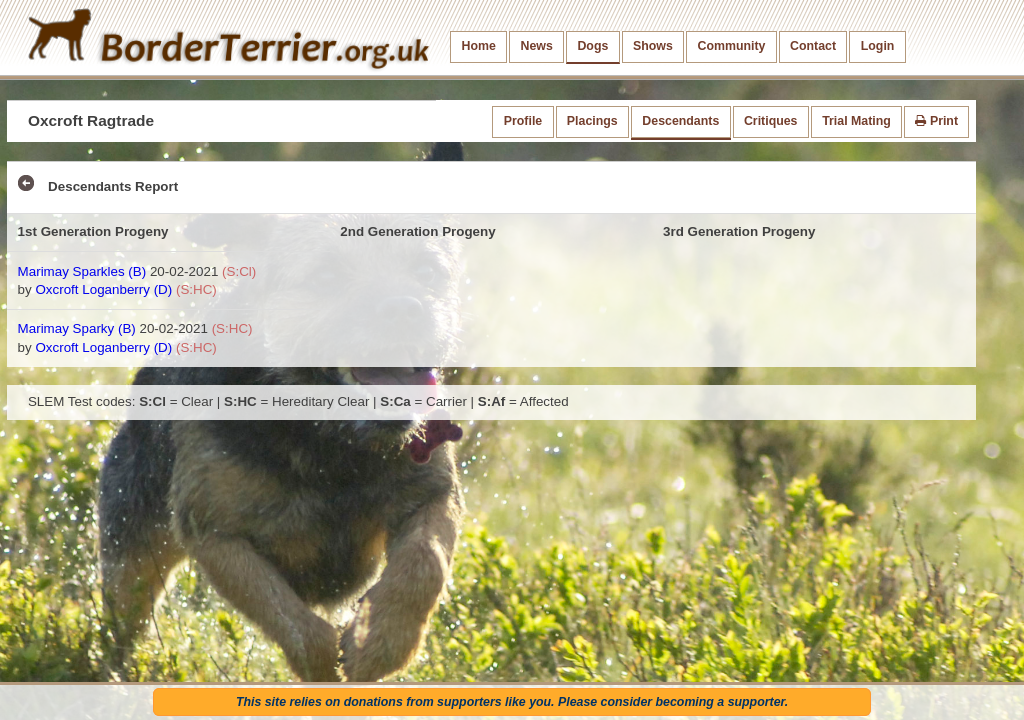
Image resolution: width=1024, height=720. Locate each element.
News (536, 46)
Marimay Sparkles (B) (82, 271)
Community (731, 46)
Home (479, 46)
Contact (813, 46)
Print (936, 121)
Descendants (680, 121)
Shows (653, 46)
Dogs (592, 46)
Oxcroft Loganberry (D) (103, 289)
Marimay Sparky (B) (77, 328)
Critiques (771, 121)
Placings (592, 121)
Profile (523, 121)
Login (878, 46)
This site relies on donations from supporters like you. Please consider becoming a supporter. (512, 702)
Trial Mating (856, 121)
